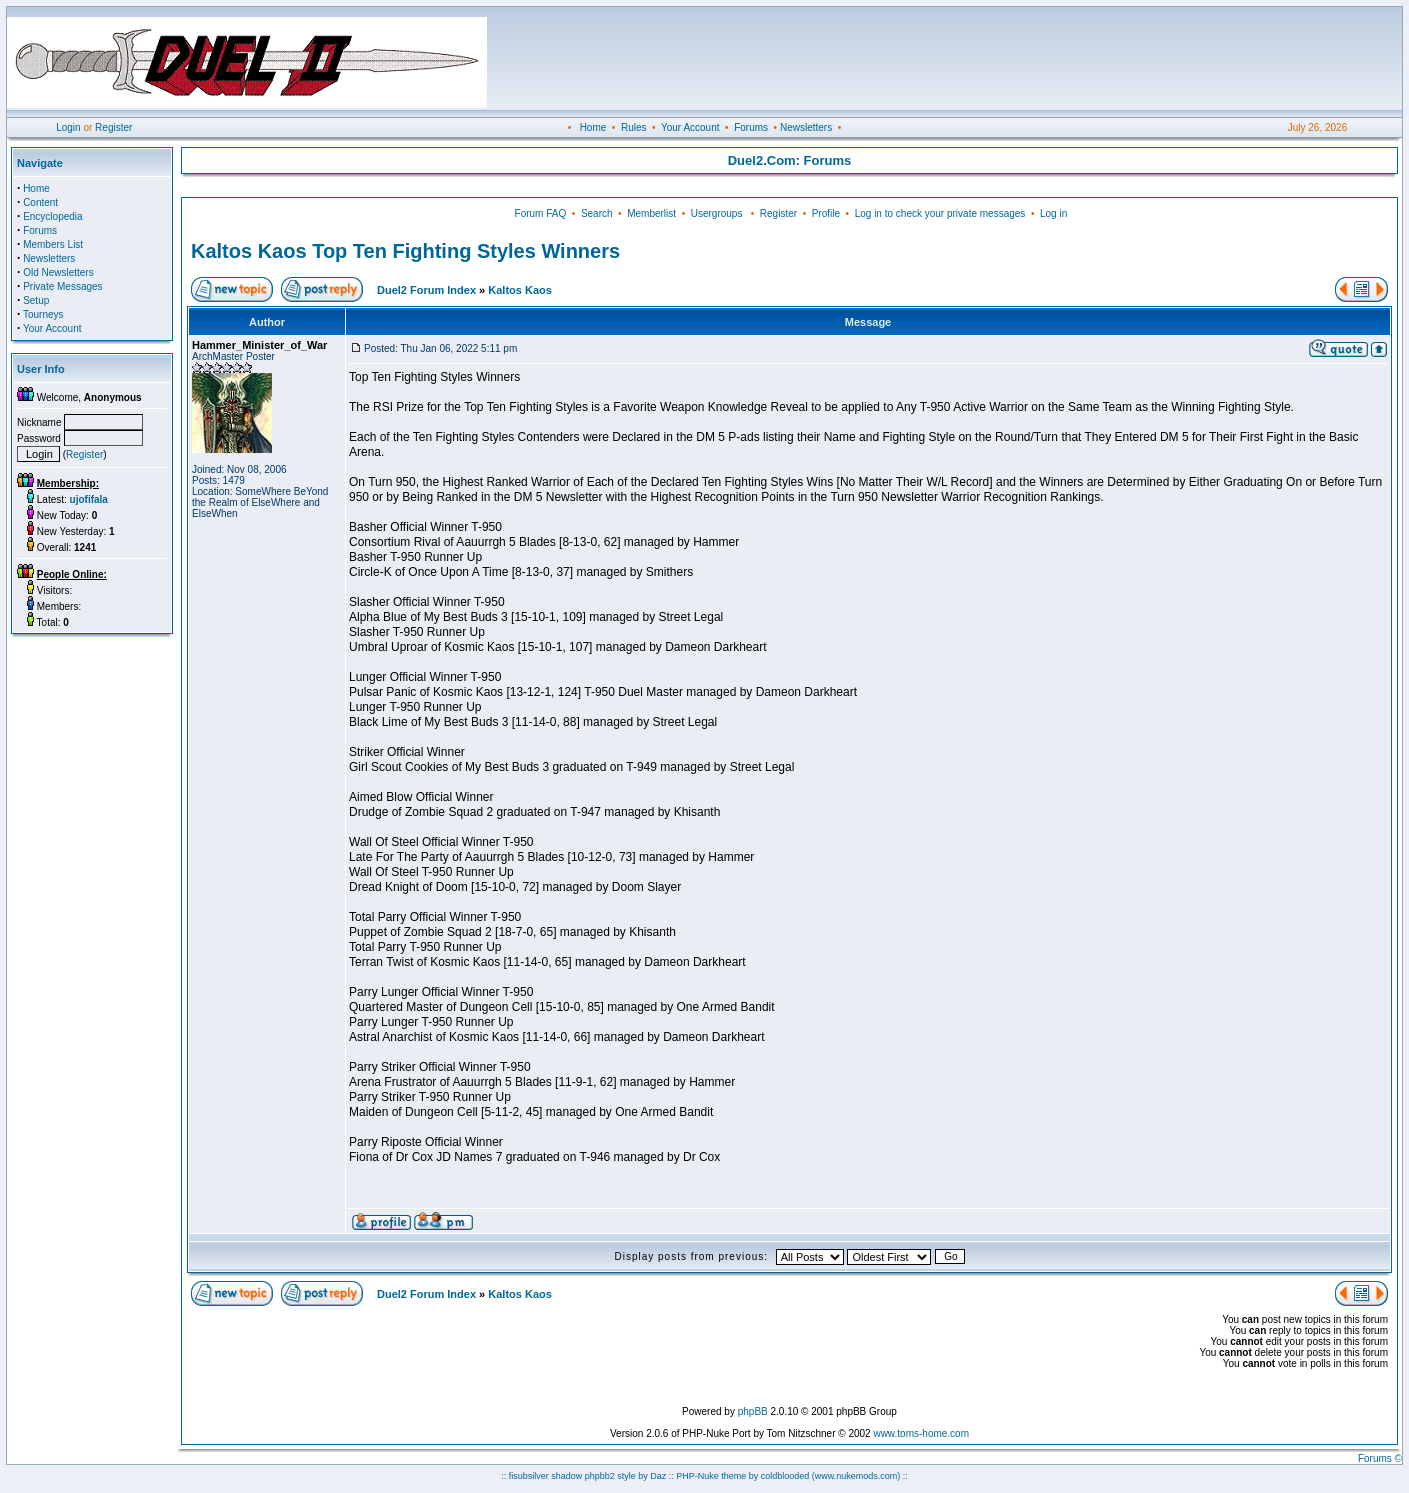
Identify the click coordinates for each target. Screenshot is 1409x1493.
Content (40, 202)
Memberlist (651, 213)
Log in (1053, 213)
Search (597, 213)
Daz (658, 1476)
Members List (53, 244)
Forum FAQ (541, 213)
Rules (634, 127)
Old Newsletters (58, 272)
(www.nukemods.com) (856, 1476)
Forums (751, 127)
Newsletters (806, 127)
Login (68, 127)
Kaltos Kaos (520, 290)
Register (113, 127)
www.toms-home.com (921, 1433)
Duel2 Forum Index (426, 290)
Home (593, 127)
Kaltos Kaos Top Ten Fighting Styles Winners (405, 251)
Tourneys (43, 314)
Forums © (1380, 1458)
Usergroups (717, 213)
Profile (826, 213)
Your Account (690, 127)
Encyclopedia (52, 216)
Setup (36, 300)
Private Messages (62, 286)
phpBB (753, 1411)
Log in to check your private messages (940, 213)
